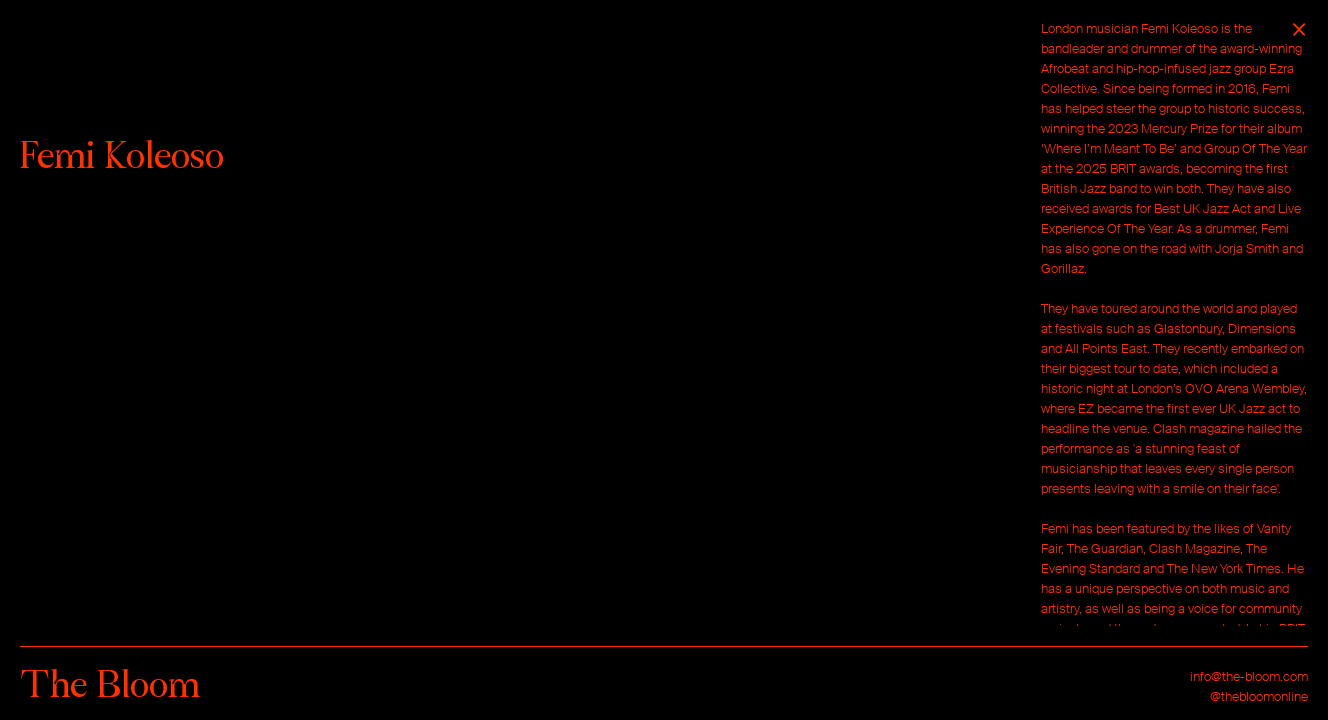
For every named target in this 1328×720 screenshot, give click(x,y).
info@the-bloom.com (1249, 676)
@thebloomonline (1259, 696)
